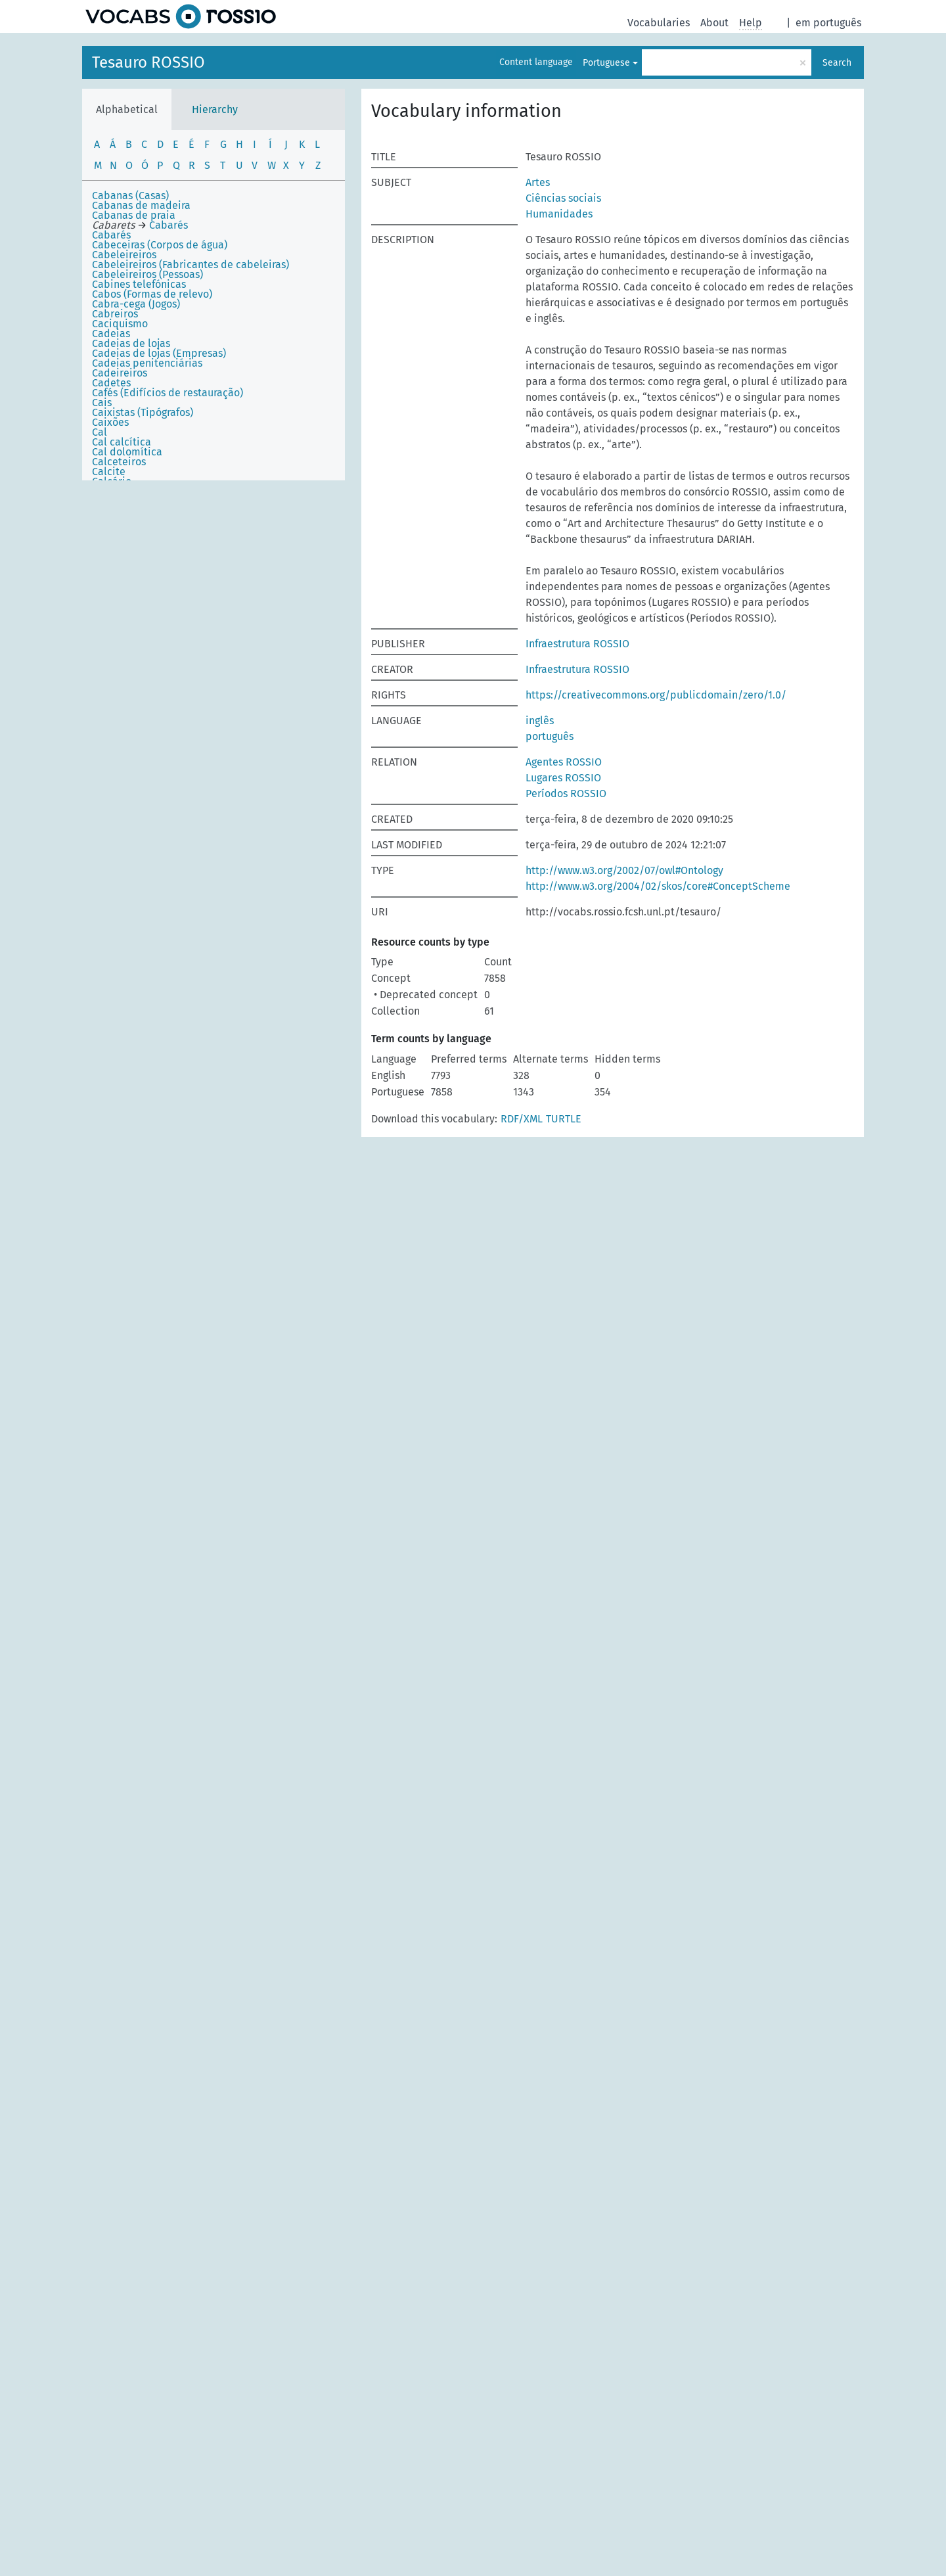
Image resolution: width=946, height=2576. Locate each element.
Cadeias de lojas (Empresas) (159, 353)
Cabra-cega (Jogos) (136, 304)
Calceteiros (119, 462)
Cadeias (111, 333)
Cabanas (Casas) (130, 195)
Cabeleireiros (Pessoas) (147, 274)
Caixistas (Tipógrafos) (142, 412)
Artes (538, 182)
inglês (540, 720)
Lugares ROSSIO (563, 777)
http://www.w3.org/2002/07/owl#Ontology (624, 870)
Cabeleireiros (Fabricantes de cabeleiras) (190, 264)
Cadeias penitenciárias (147, 363)
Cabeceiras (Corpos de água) (159, 245)
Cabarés (111, 235)
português (550, 736)
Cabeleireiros (124, 255)
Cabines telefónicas (139, 284)
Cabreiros (115, 314)
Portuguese (606, 62)
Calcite (108, 471)
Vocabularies (658, 22)
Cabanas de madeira (141, 205)
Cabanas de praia (133, 215)
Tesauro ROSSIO (148, 62)
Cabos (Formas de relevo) (152, 294)
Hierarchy (215, 109)
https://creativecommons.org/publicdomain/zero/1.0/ (656, 695)
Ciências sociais (563, 198)
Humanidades (559, 214)
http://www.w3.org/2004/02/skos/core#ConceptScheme (658, 886)
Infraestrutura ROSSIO (577, 643)
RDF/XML (522, 1119)
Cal (99, 432)
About (714, 22)
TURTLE (563, 1119)
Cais (102, 402)
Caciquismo (120, 324)
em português (828, 22)
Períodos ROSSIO (566, 793)
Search (836, 62)
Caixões (110, 422)
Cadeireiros (119, 373)
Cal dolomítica (127, 452)
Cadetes (111, 383)
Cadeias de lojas (131, 343)
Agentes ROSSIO (564, 762)
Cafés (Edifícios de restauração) (167, 393)
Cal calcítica (121, 442)
